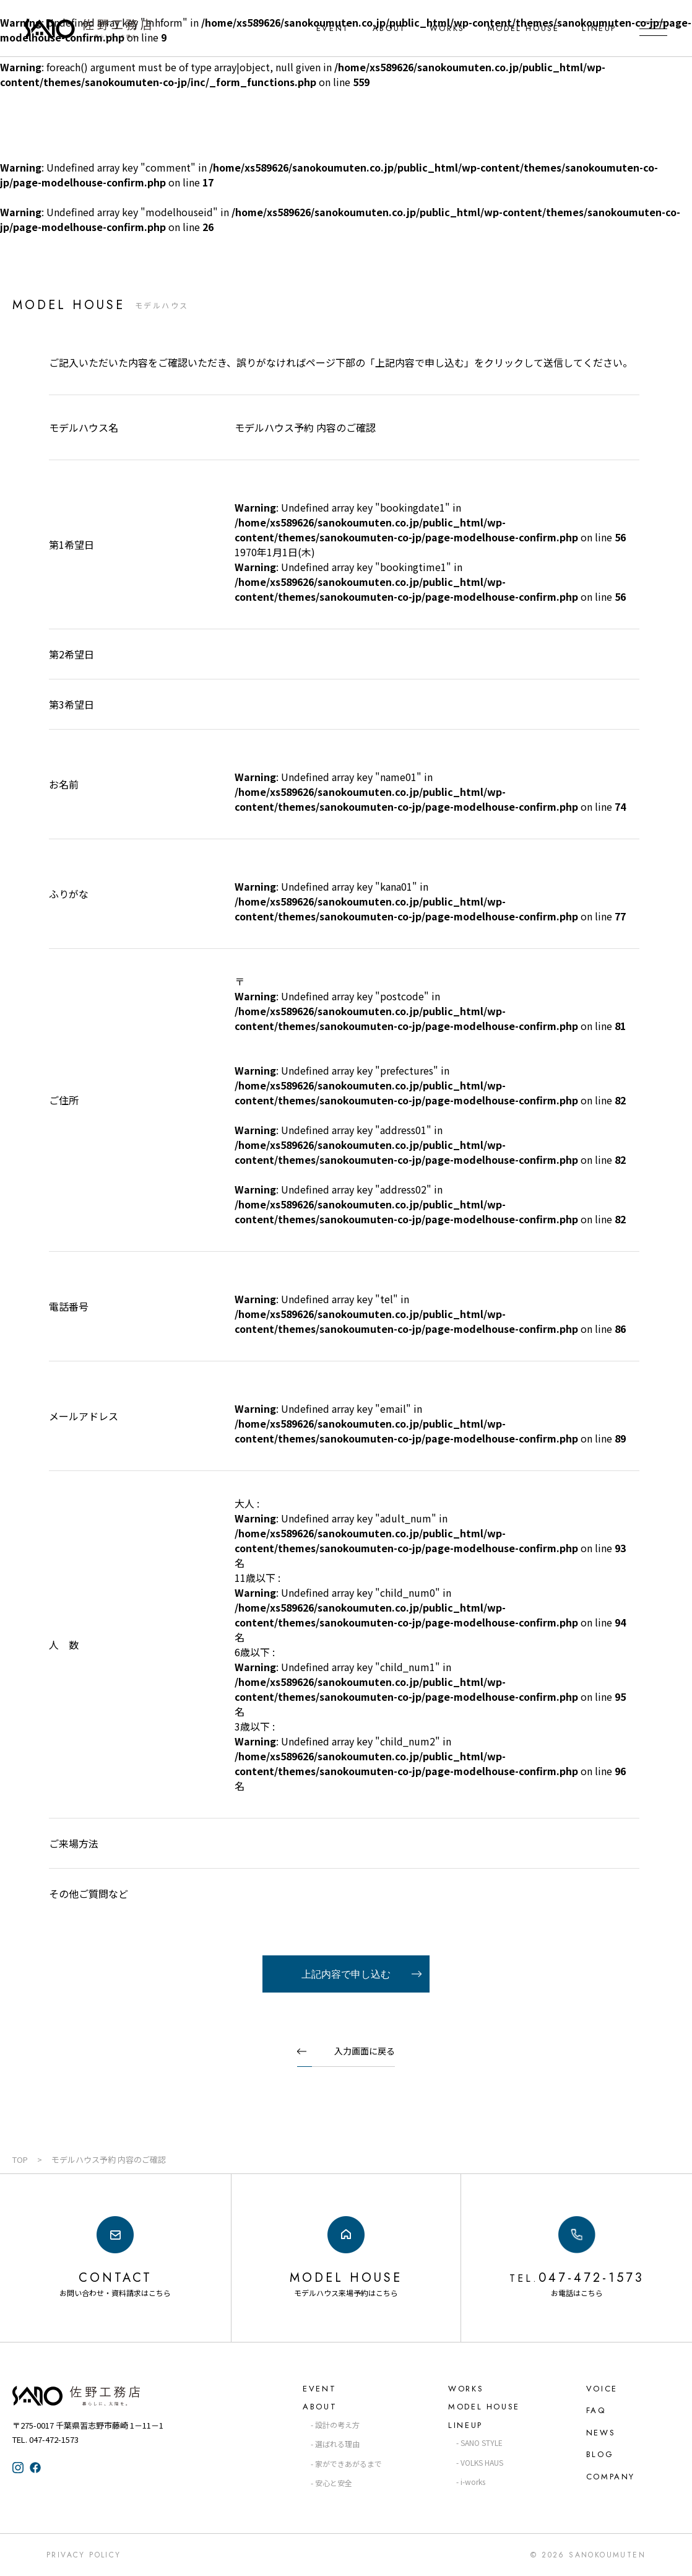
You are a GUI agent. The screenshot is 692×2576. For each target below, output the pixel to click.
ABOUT (390, 28)
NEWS (600, 2432)
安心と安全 (333, 2483)
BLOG (599, 2454)
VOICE (602, 2389)
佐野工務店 (99, 2396)
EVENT (333, 28)
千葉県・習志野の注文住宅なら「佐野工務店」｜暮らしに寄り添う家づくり (88, 28)
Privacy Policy (83, 2555)
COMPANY (610, 2476)
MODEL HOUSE (524, 28)
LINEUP (599, 28)
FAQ (596, 2410)
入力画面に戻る (364, 2051)
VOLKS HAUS (482, 2462)
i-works (473, 2481)
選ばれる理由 (337, 2443)
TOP (20, 2159)
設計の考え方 (337, 2424)
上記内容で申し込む (346, 1974)
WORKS (447, 28)
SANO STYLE (482, 2442)
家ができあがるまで (348, 2463)
